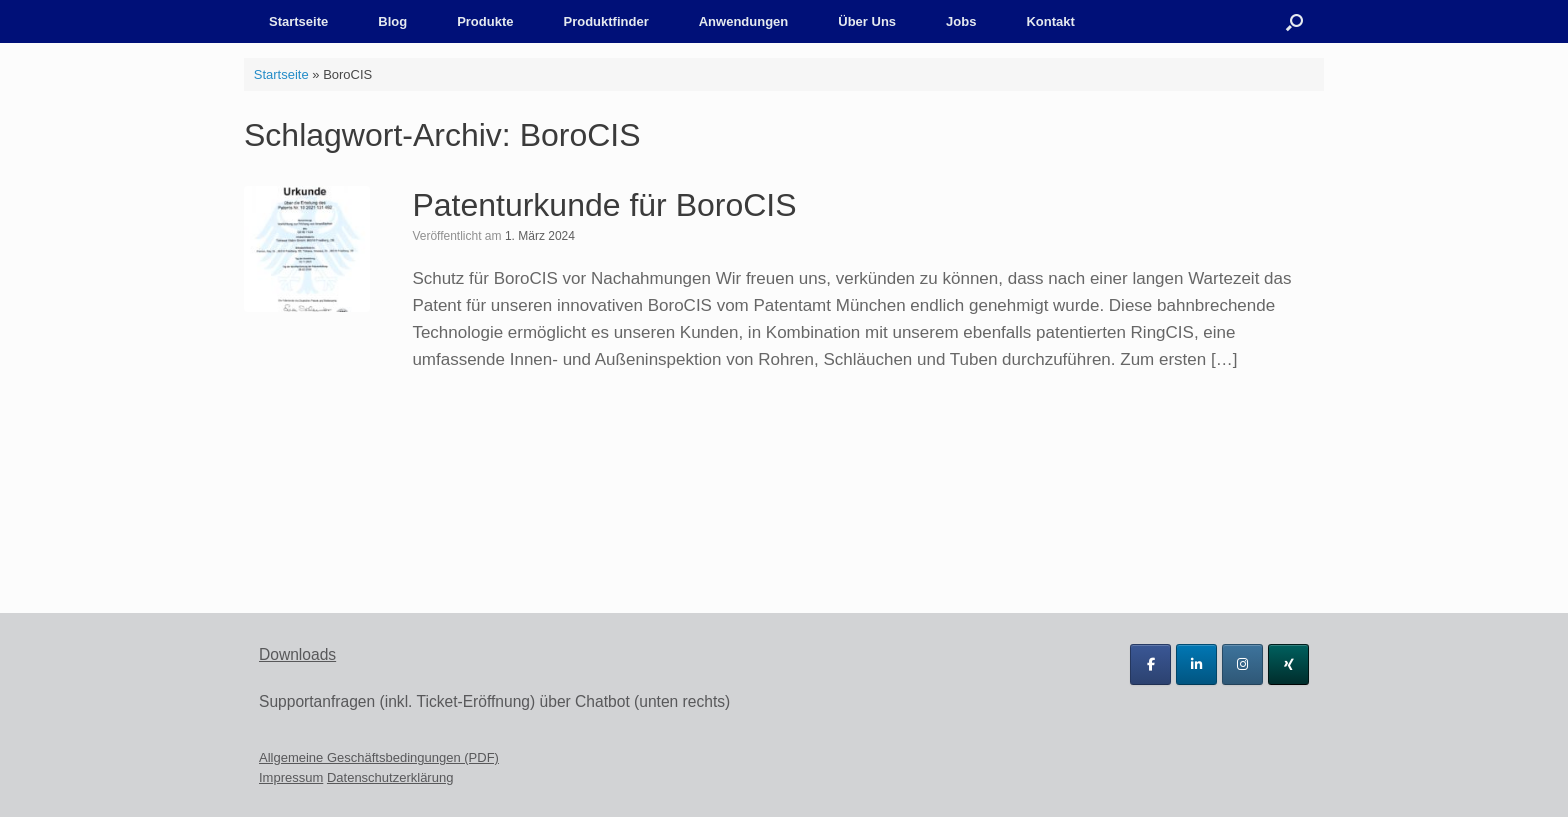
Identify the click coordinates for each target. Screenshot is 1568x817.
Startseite (298, 21)
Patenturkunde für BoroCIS (604, 205)
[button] (1294, 21)
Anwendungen (744, 21)
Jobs (961, 21)
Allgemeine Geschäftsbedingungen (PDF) (379, 757)
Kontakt (1050, 21)
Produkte (485, 21)
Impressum (291, 777)
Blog (392, 21)
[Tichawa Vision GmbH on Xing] (1288, 664)
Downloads (297, 654)
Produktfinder (605, 21)
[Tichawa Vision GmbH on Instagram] (1242, 664)
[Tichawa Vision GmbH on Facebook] (1150, 664)
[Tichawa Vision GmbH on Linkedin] (1196, 664)
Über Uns (867, 21)
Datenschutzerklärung (390, 777)
